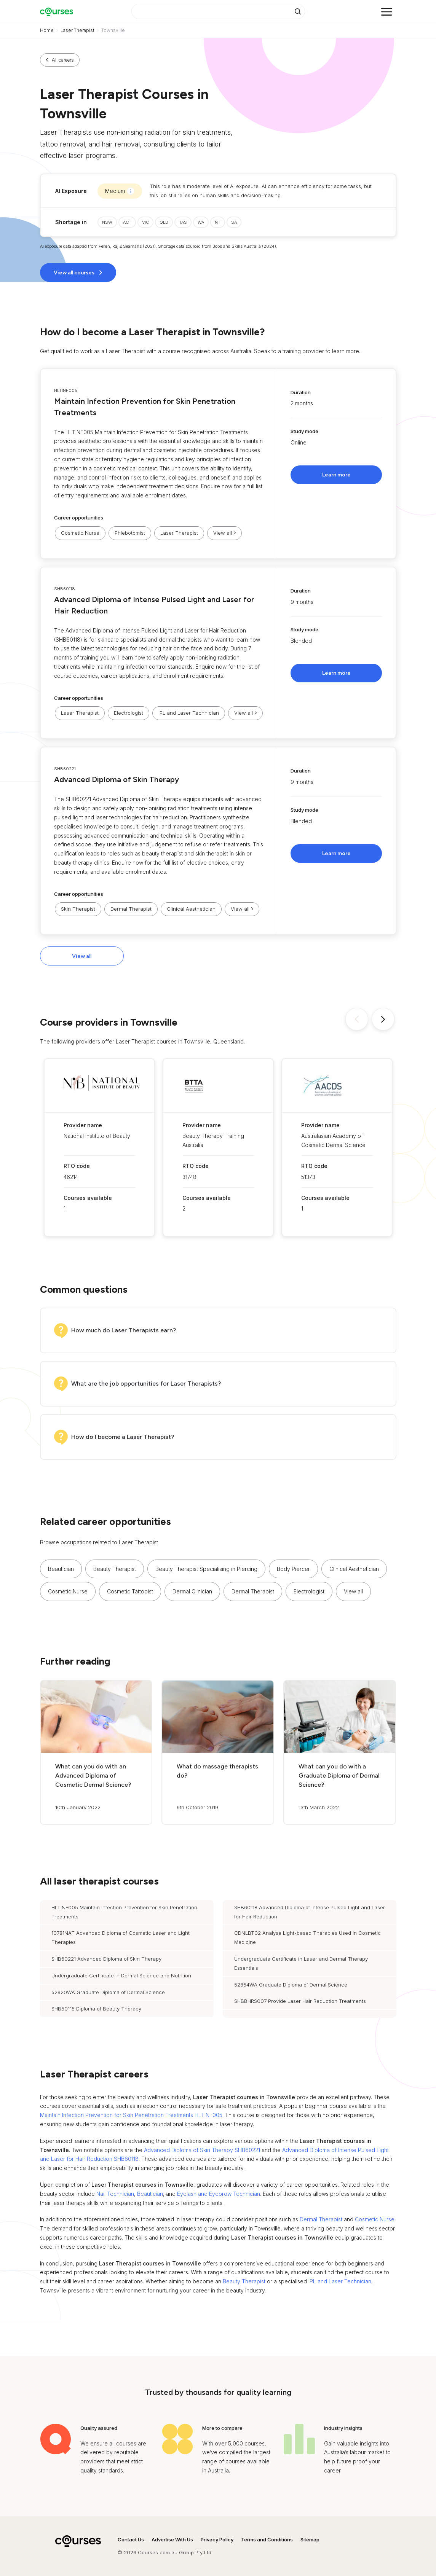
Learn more (336, 475)
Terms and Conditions (267, 2539)
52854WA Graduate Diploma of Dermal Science (290, 1985)
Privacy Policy (217, 2539)
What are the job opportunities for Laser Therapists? (146, 1383)
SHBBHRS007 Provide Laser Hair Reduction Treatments (300, 2001)
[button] (218, 463)
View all (81, 956)
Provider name (83, 1125)
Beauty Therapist (114, 1569)
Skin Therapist (78, 909)
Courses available (88, 1198)
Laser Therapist (77, 30)
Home (47, 30)
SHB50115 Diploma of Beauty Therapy (96, 2009)
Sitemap (309, 2539)
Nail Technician (115, 2193)
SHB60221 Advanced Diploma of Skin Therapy (106, 1959)
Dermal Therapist (131, 909)
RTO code (77, 1166)
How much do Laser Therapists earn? (123, 1330)
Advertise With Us (172, 2539)
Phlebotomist (130, 533)
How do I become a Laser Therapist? (122, 1436)
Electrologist (128, 713)
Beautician (61, 1569)
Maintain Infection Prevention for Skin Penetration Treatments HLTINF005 (131, 2115)
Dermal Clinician (192, 1591)
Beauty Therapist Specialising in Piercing (206, 1569)
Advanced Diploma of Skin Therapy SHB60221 (202, 2150)
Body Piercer (293, 1569)
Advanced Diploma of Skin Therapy (116, 779)
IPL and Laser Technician (188, 713)
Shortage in (71, 222)
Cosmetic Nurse (80, 533)
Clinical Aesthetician (191, 909)
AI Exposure (71, 191)
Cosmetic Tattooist (130, 1591)
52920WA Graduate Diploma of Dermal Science (108, 1992)
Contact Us (131, 2539)
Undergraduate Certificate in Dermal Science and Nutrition (121, 1975)
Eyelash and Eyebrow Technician (218, 2193)
